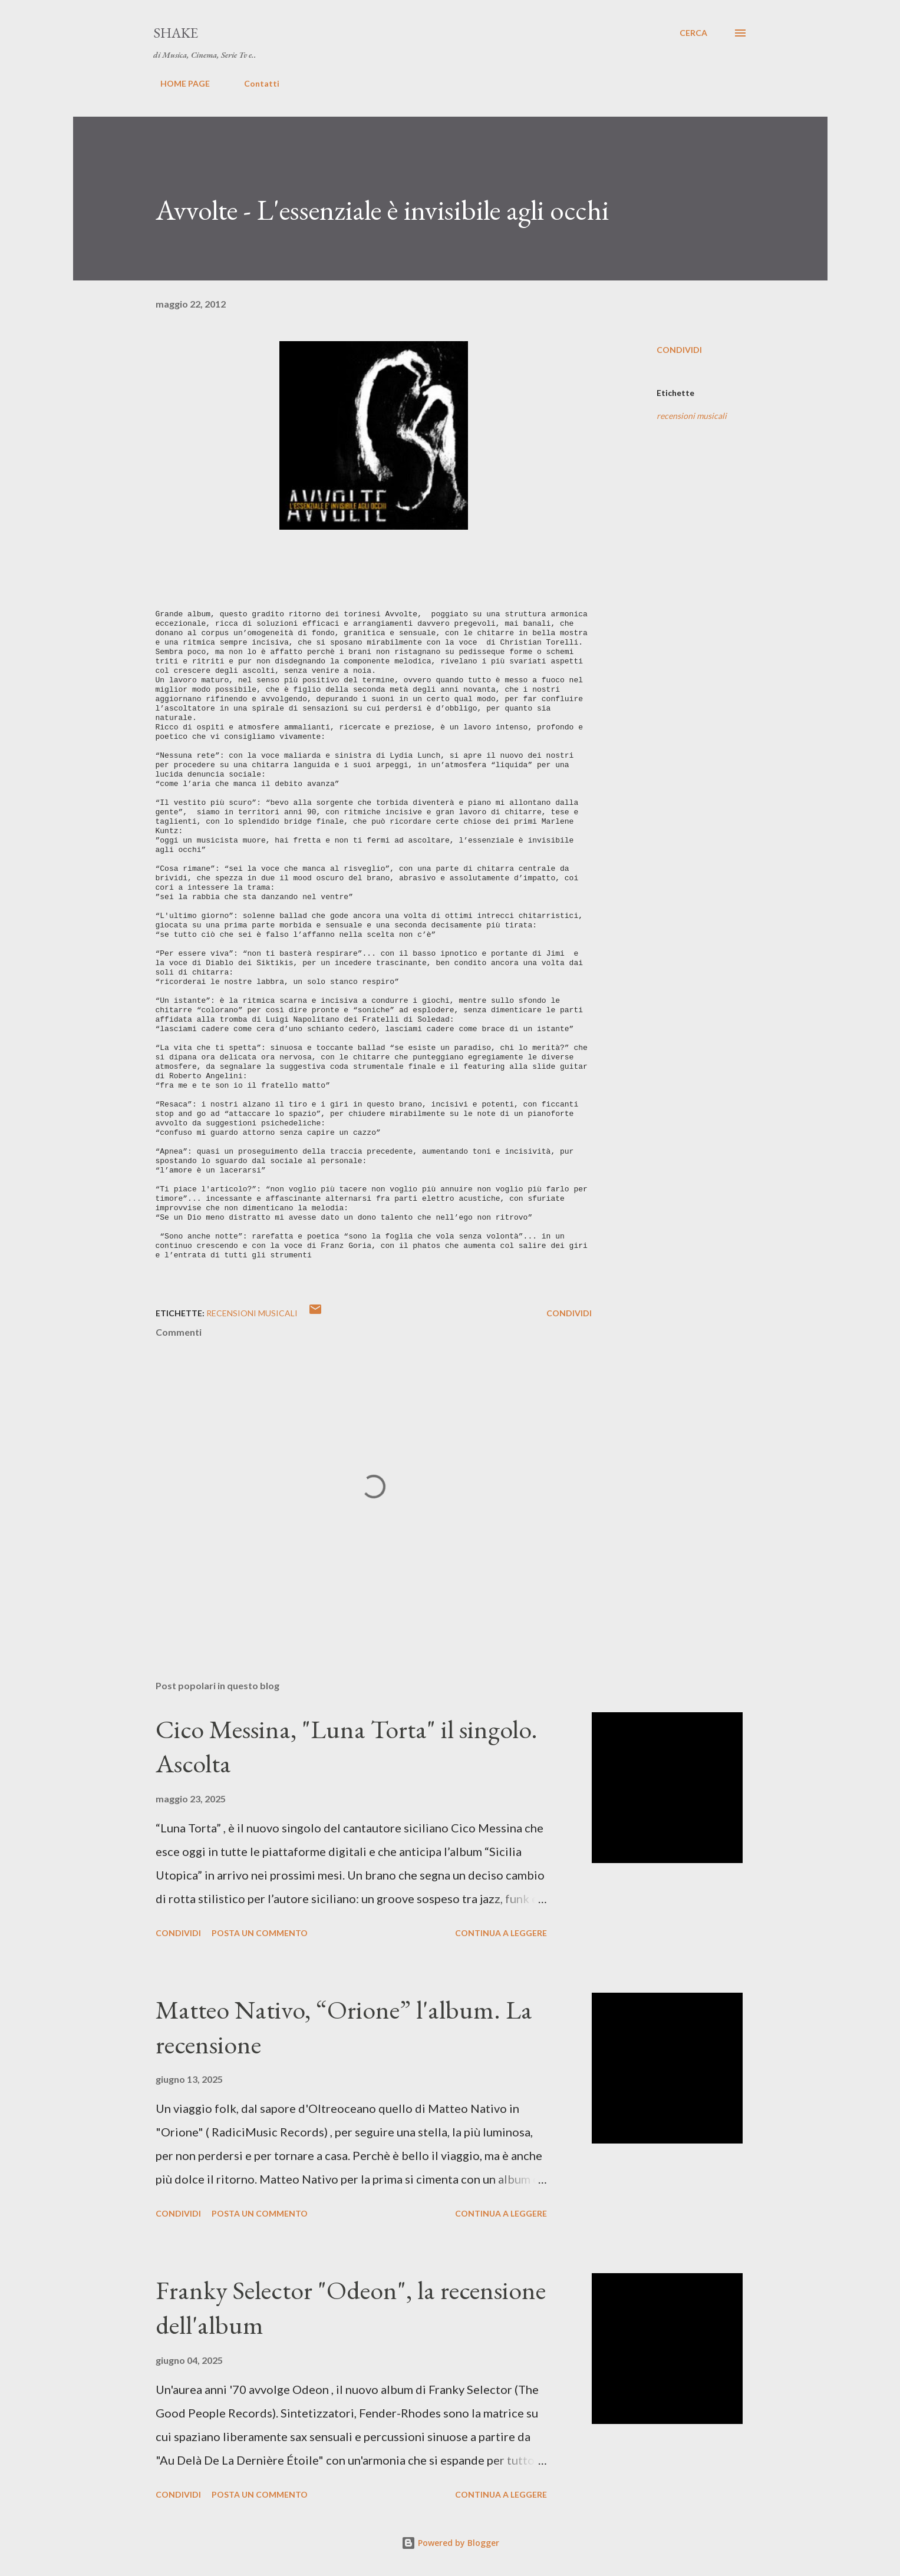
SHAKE (175, 33)
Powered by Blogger (450, 2542)
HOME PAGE (178, 83)
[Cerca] (693, 33)
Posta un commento (260, 1933)
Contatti (254, 83)
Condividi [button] (679, 350)
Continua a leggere (501, 1933)
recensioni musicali (692, 416)
